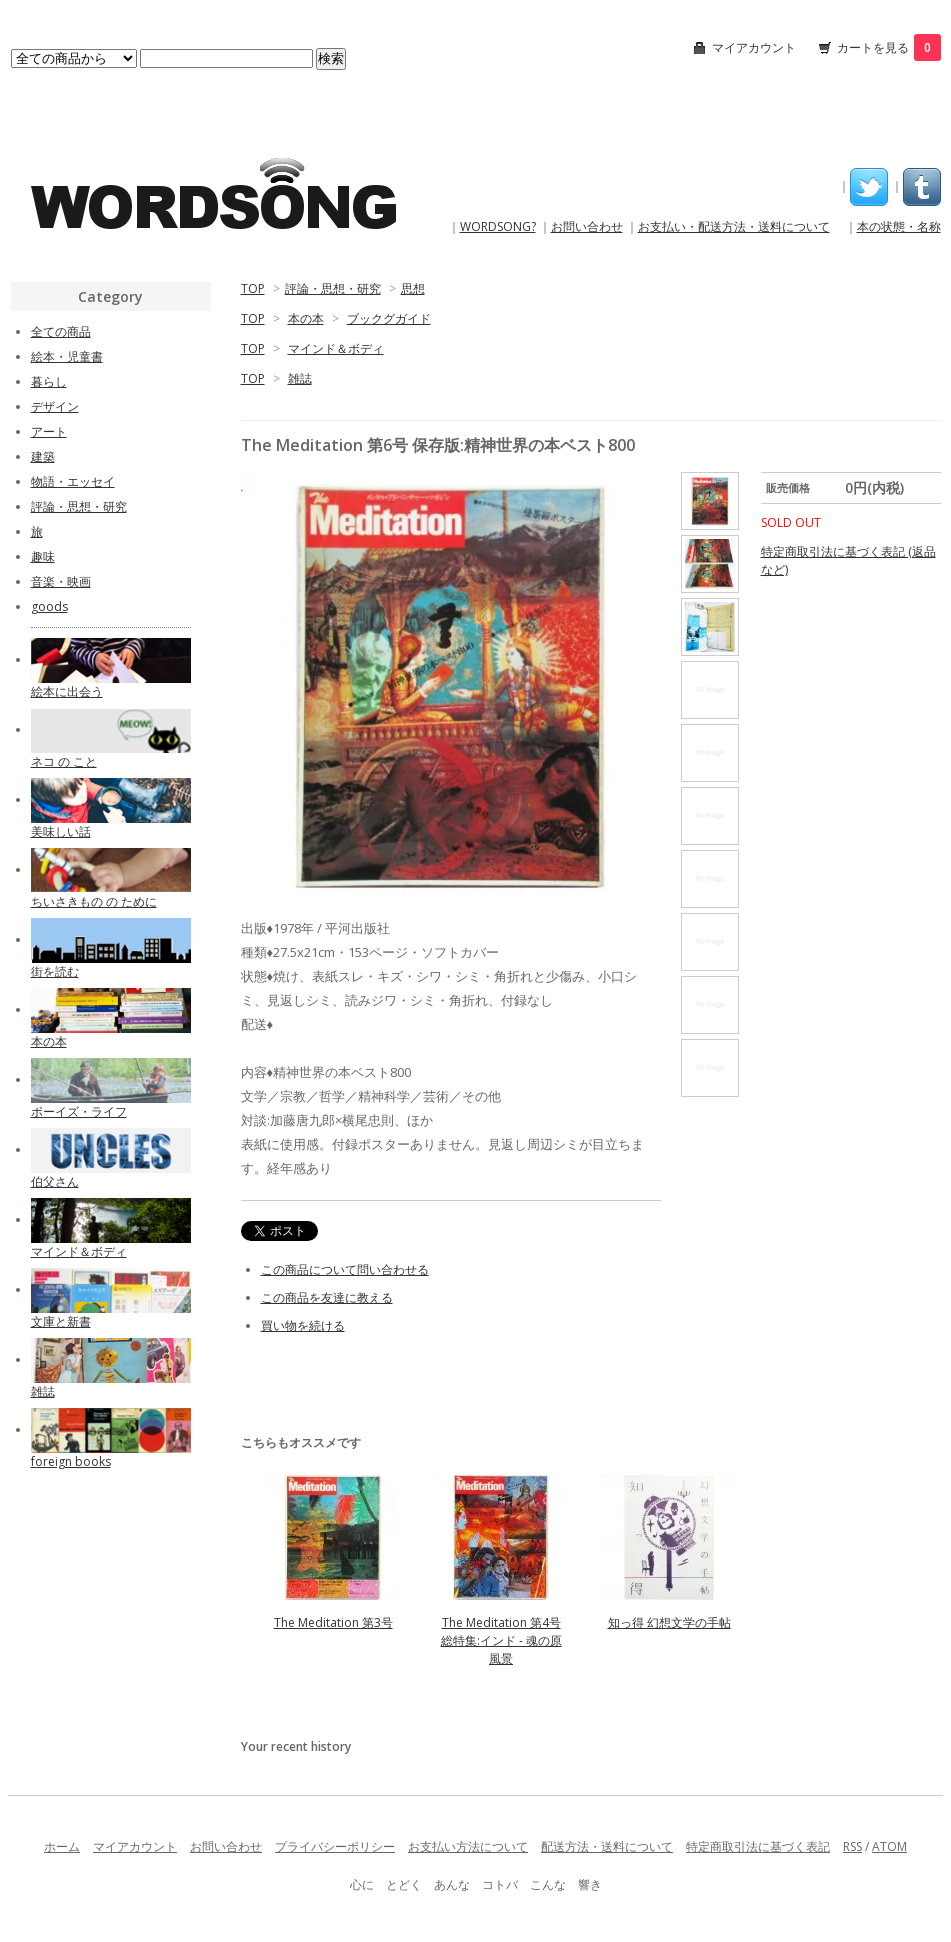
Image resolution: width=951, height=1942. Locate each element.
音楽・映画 (61, 581)
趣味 (43, 556)
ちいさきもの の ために (94, 901)
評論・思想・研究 (333, 288)
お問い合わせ (587, 226)
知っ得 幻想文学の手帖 (669, 1622)
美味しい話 (61, 831)
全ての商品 (61, 331)
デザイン (55, 406)
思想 (413, 288)
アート (49, 431)
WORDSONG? (498, 226)
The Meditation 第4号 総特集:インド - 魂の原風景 (501, 1640)
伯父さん (55, 1181)
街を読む (55, 971)
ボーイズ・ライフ (79, 1111)
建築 (43, 456)
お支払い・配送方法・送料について (734, 226)
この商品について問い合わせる (345, 1269)
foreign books (71, 1461)
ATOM (889, 1846)
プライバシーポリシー (335, 1846)
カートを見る (889, 47)
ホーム (62, 1846)
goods (49, 606)
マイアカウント (754, 47)
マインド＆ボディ (336, 348)
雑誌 (300, 378)
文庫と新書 (61, 1321)
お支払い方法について (468, 1846)
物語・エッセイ (73, 481)
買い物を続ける (303, 1325)
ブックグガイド (389, 318)
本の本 (306, 318)
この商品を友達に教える (327, 1297)
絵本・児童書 (67, 356)
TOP (253, 288)
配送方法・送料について (607, 1846)
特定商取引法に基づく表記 (758, 1846)
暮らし (49, 381)
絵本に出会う (67, 691)
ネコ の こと (64, 761)
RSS (852, 1846)
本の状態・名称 (899, 226)
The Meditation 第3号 (333, 1622)
